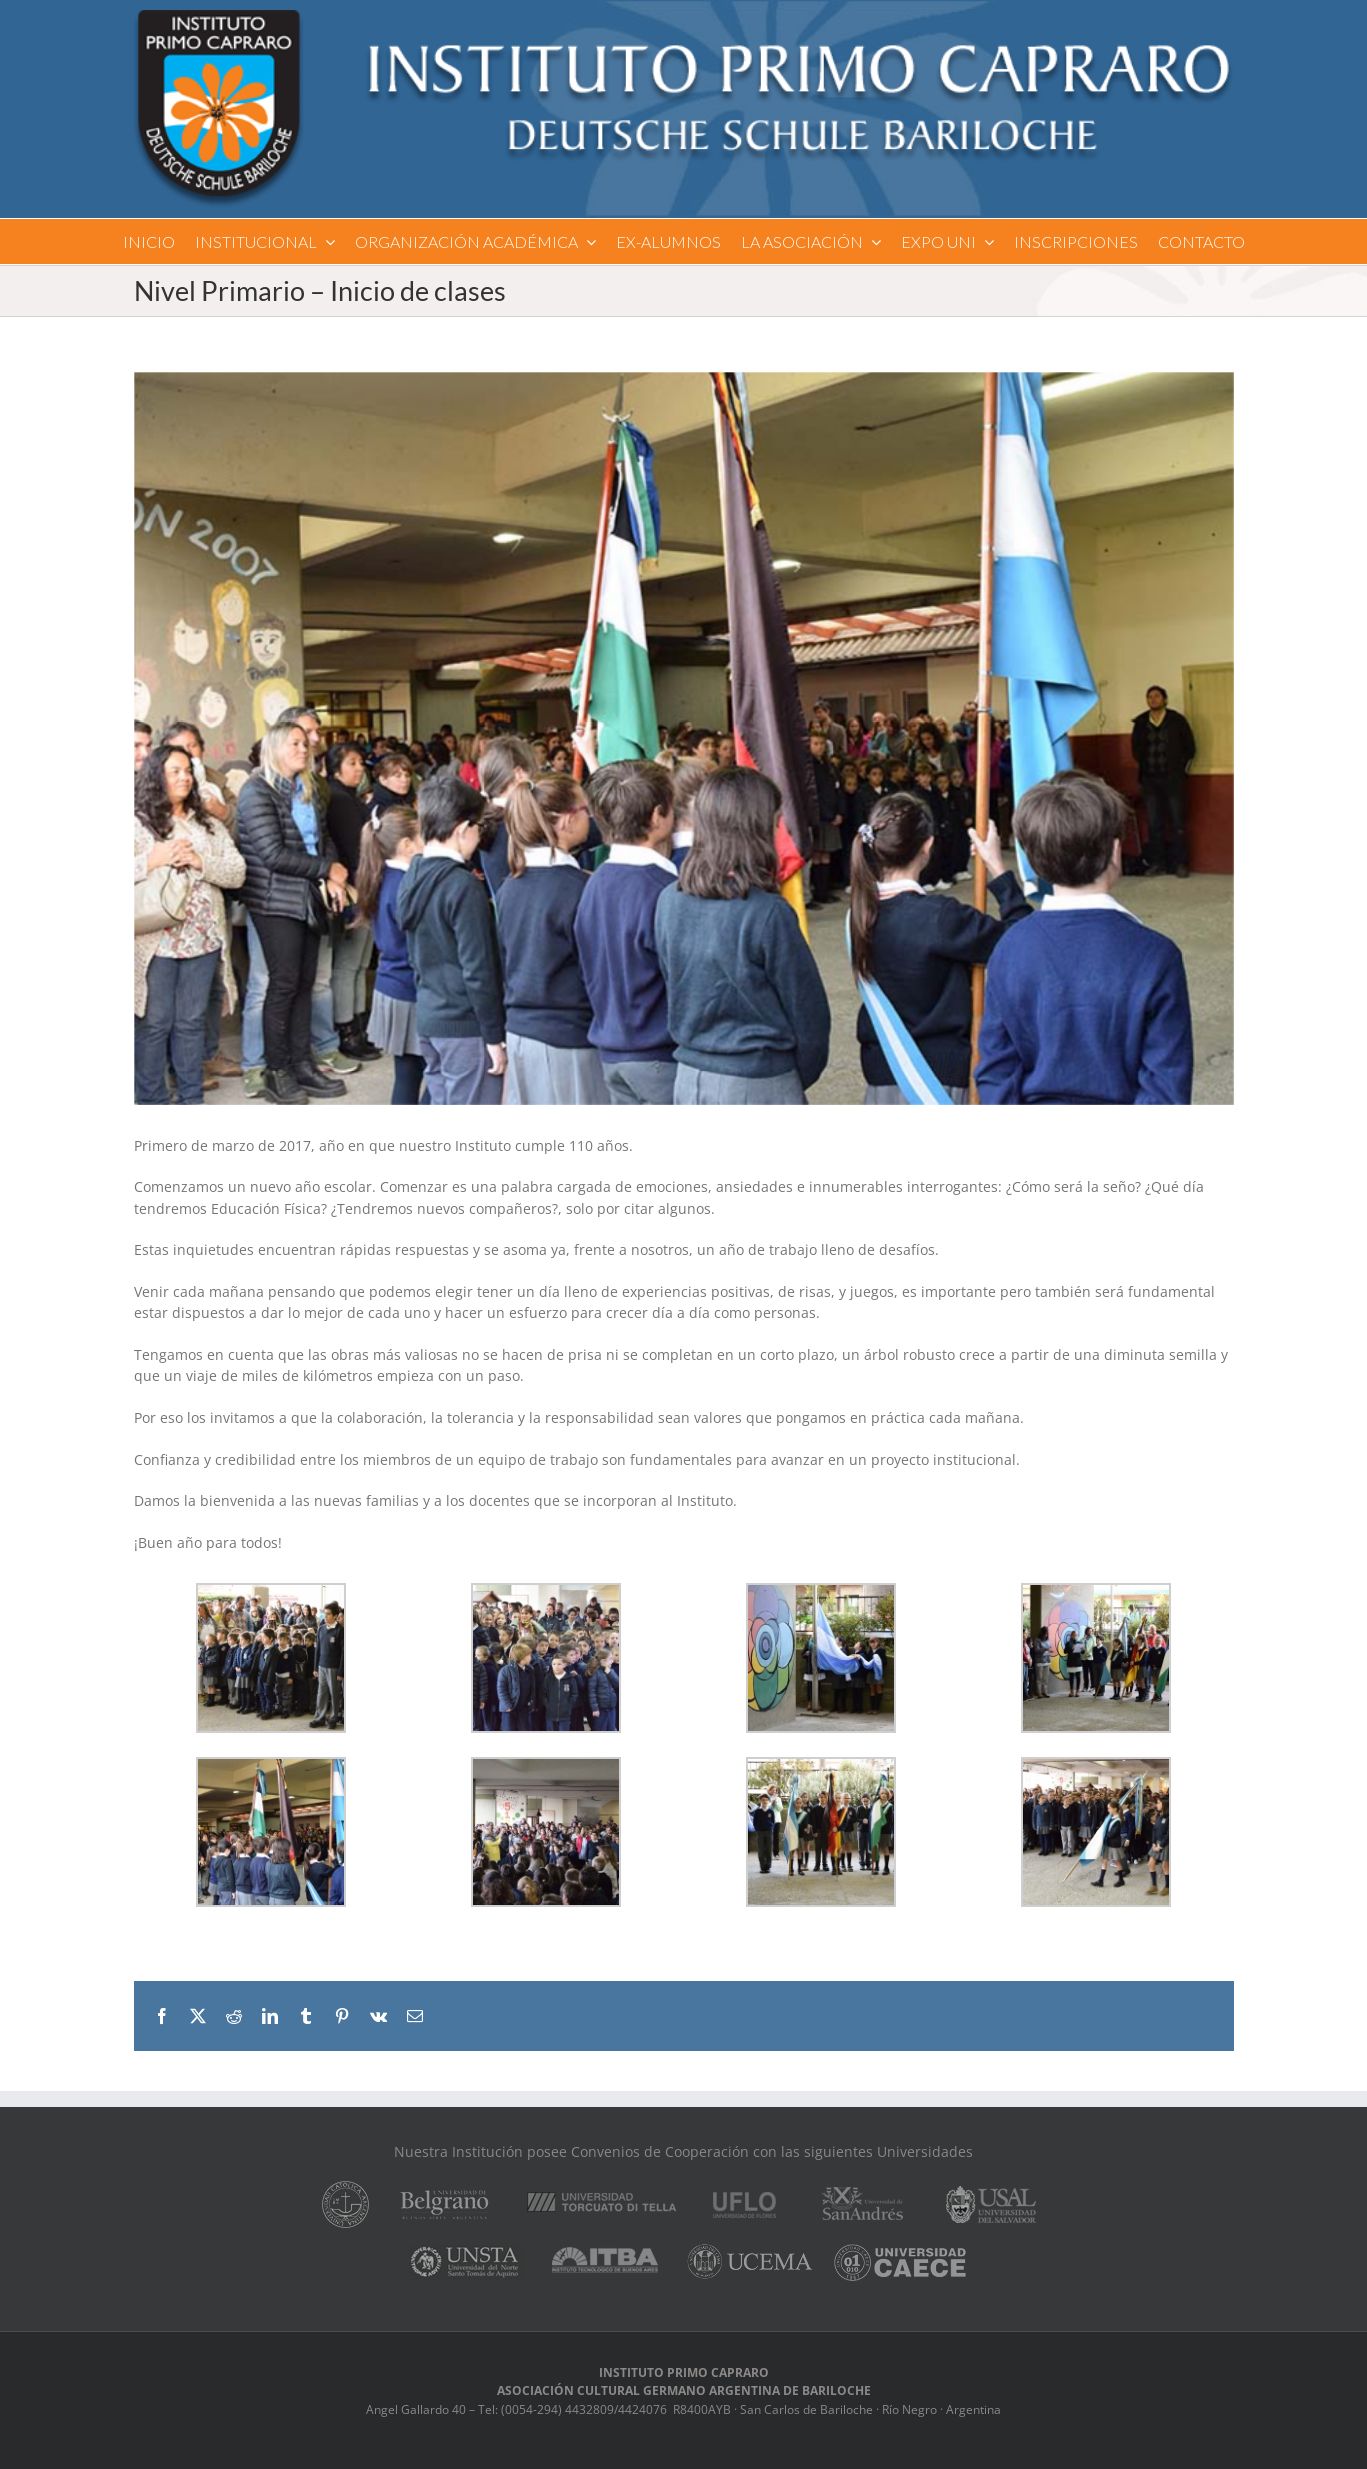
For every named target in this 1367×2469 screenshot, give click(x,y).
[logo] (683, 16)
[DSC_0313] (684, 738)
